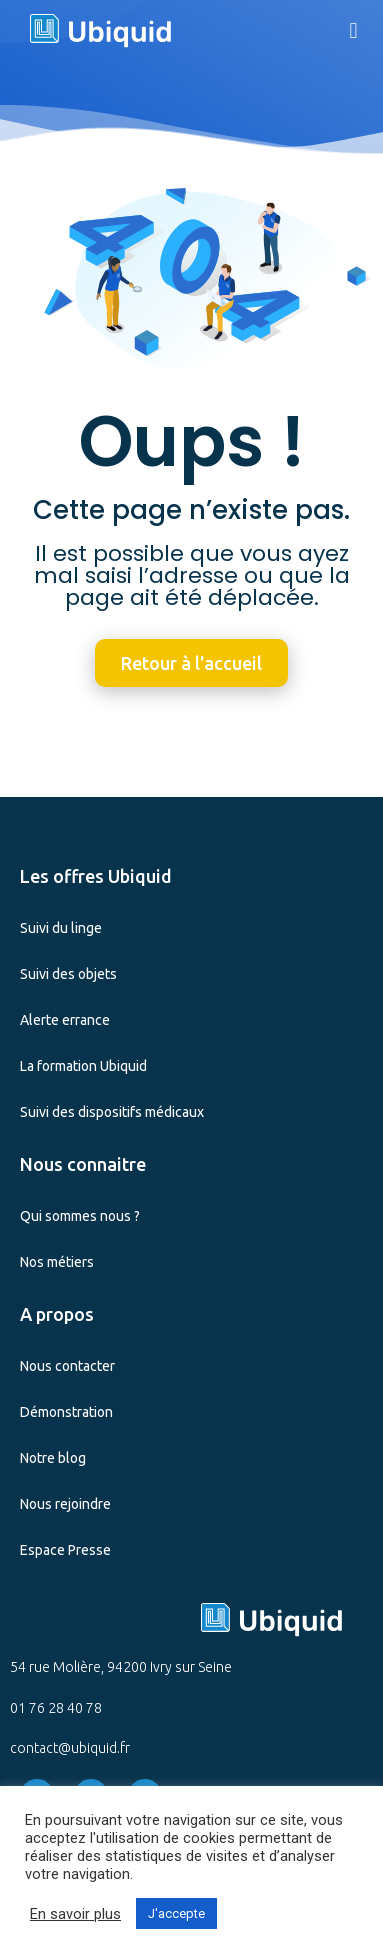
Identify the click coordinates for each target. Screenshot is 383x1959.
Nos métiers (57, 1262)
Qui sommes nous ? (80, 1216)
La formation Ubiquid (83, 1066)
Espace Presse (65, 1550)
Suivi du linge (61, 928)
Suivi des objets (68, 974)
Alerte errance (65, 1020)
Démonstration (66, 1412)
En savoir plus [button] (75, 1914)
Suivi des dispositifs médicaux (112, 1112)
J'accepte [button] (176, 1913)
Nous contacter (67, 1366)
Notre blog (53, 1458)
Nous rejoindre (65, 1504)
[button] (353, 30)
